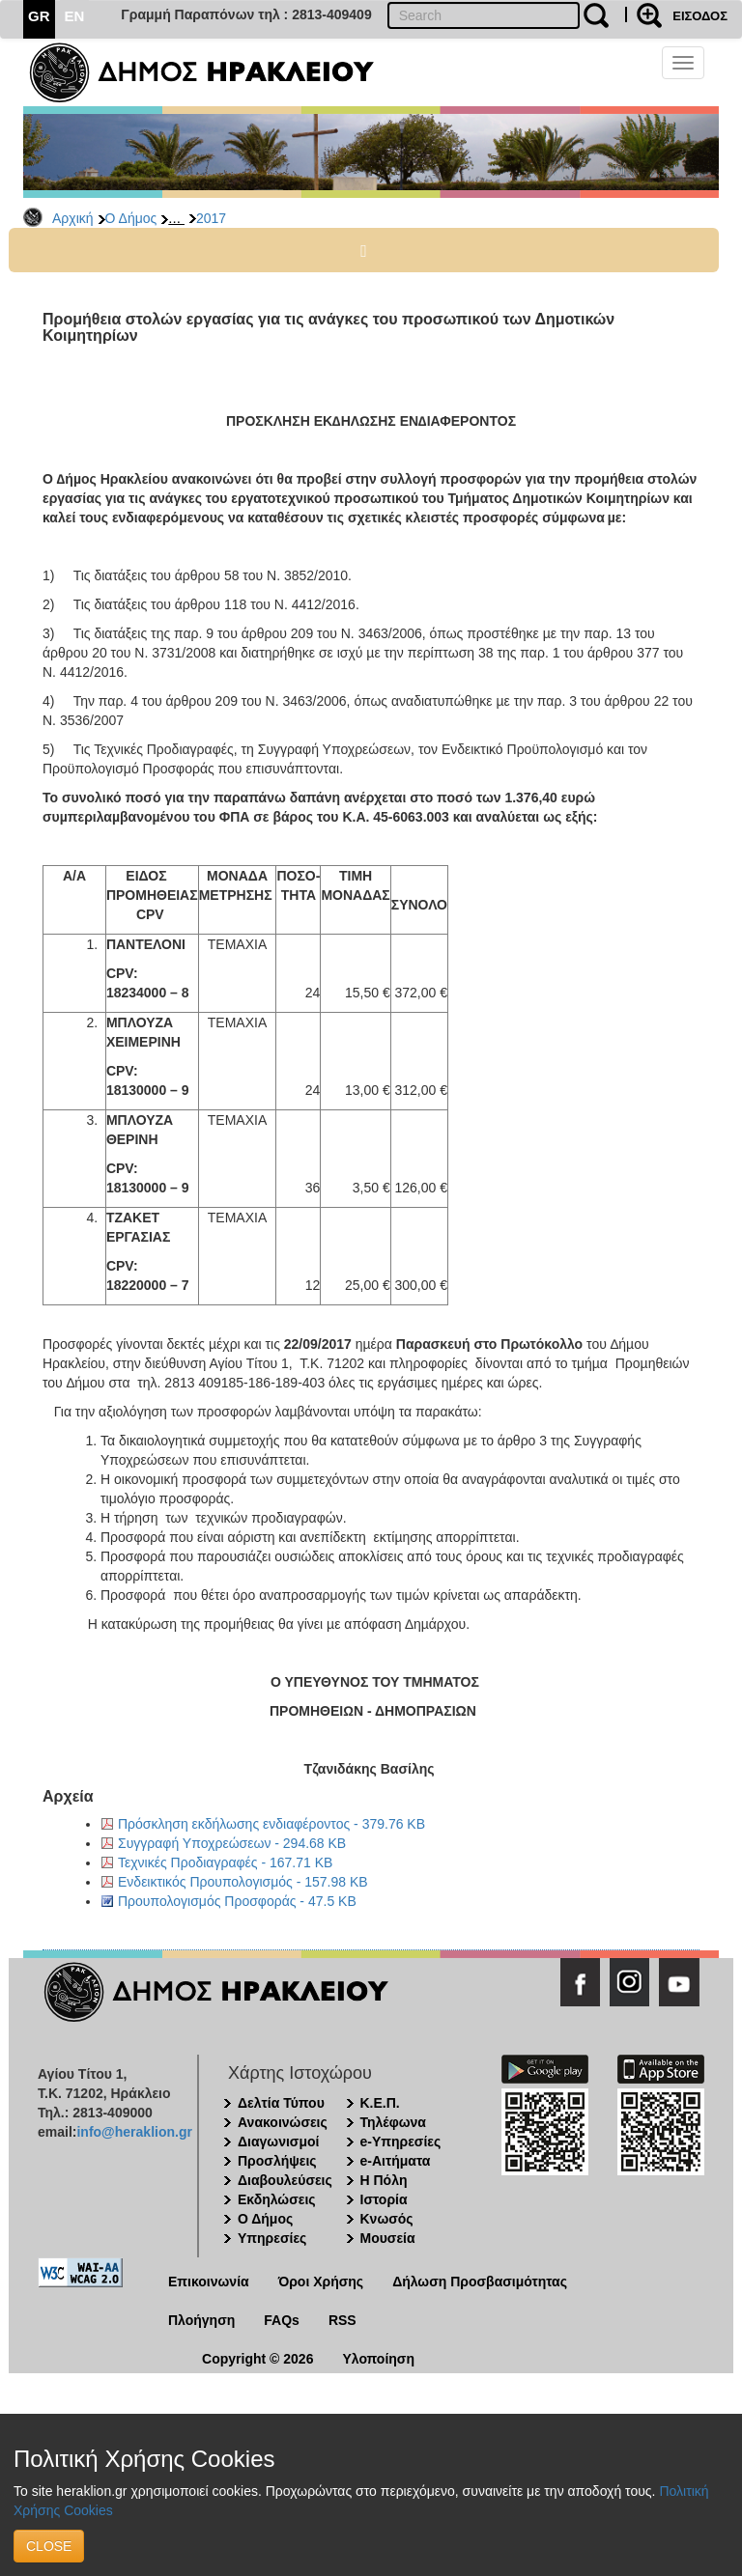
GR (39, 16)
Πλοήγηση (201, 2320)
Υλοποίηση (378, 2358)
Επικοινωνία (208, 2281)
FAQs (282, 2320)
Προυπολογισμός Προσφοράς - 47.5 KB (237, 1901)
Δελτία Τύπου (281, 2103)
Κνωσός (387, 2218)
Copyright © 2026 (257, 2358)
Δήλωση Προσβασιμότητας (479, 2281)
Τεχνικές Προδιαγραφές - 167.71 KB (225, 1862)
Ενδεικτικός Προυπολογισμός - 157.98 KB (243, 1882)
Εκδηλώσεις (277, 2199)
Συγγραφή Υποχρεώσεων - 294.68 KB (232, 1843)
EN (75, 16)
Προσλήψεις (277, 2161)
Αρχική (73, 218)
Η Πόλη (384, 2180)
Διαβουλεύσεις (285, 2180)
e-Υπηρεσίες (401, 2141)
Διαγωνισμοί (278, 2141)
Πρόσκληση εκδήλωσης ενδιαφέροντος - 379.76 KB (271, 1824)
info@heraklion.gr (133, 2132)
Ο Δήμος (131, 218)
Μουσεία (387, 2238)
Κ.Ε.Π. (380, 2103)
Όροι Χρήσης (321, 2281)
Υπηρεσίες (272, 2238)
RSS (342, 2320)
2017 (211, 218)
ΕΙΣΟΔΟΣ (700, 16)
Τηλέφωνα (393, 2122)
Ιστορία (384, 2199)
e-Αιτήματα (395, 2161)
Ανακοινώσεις (283, 2122)
